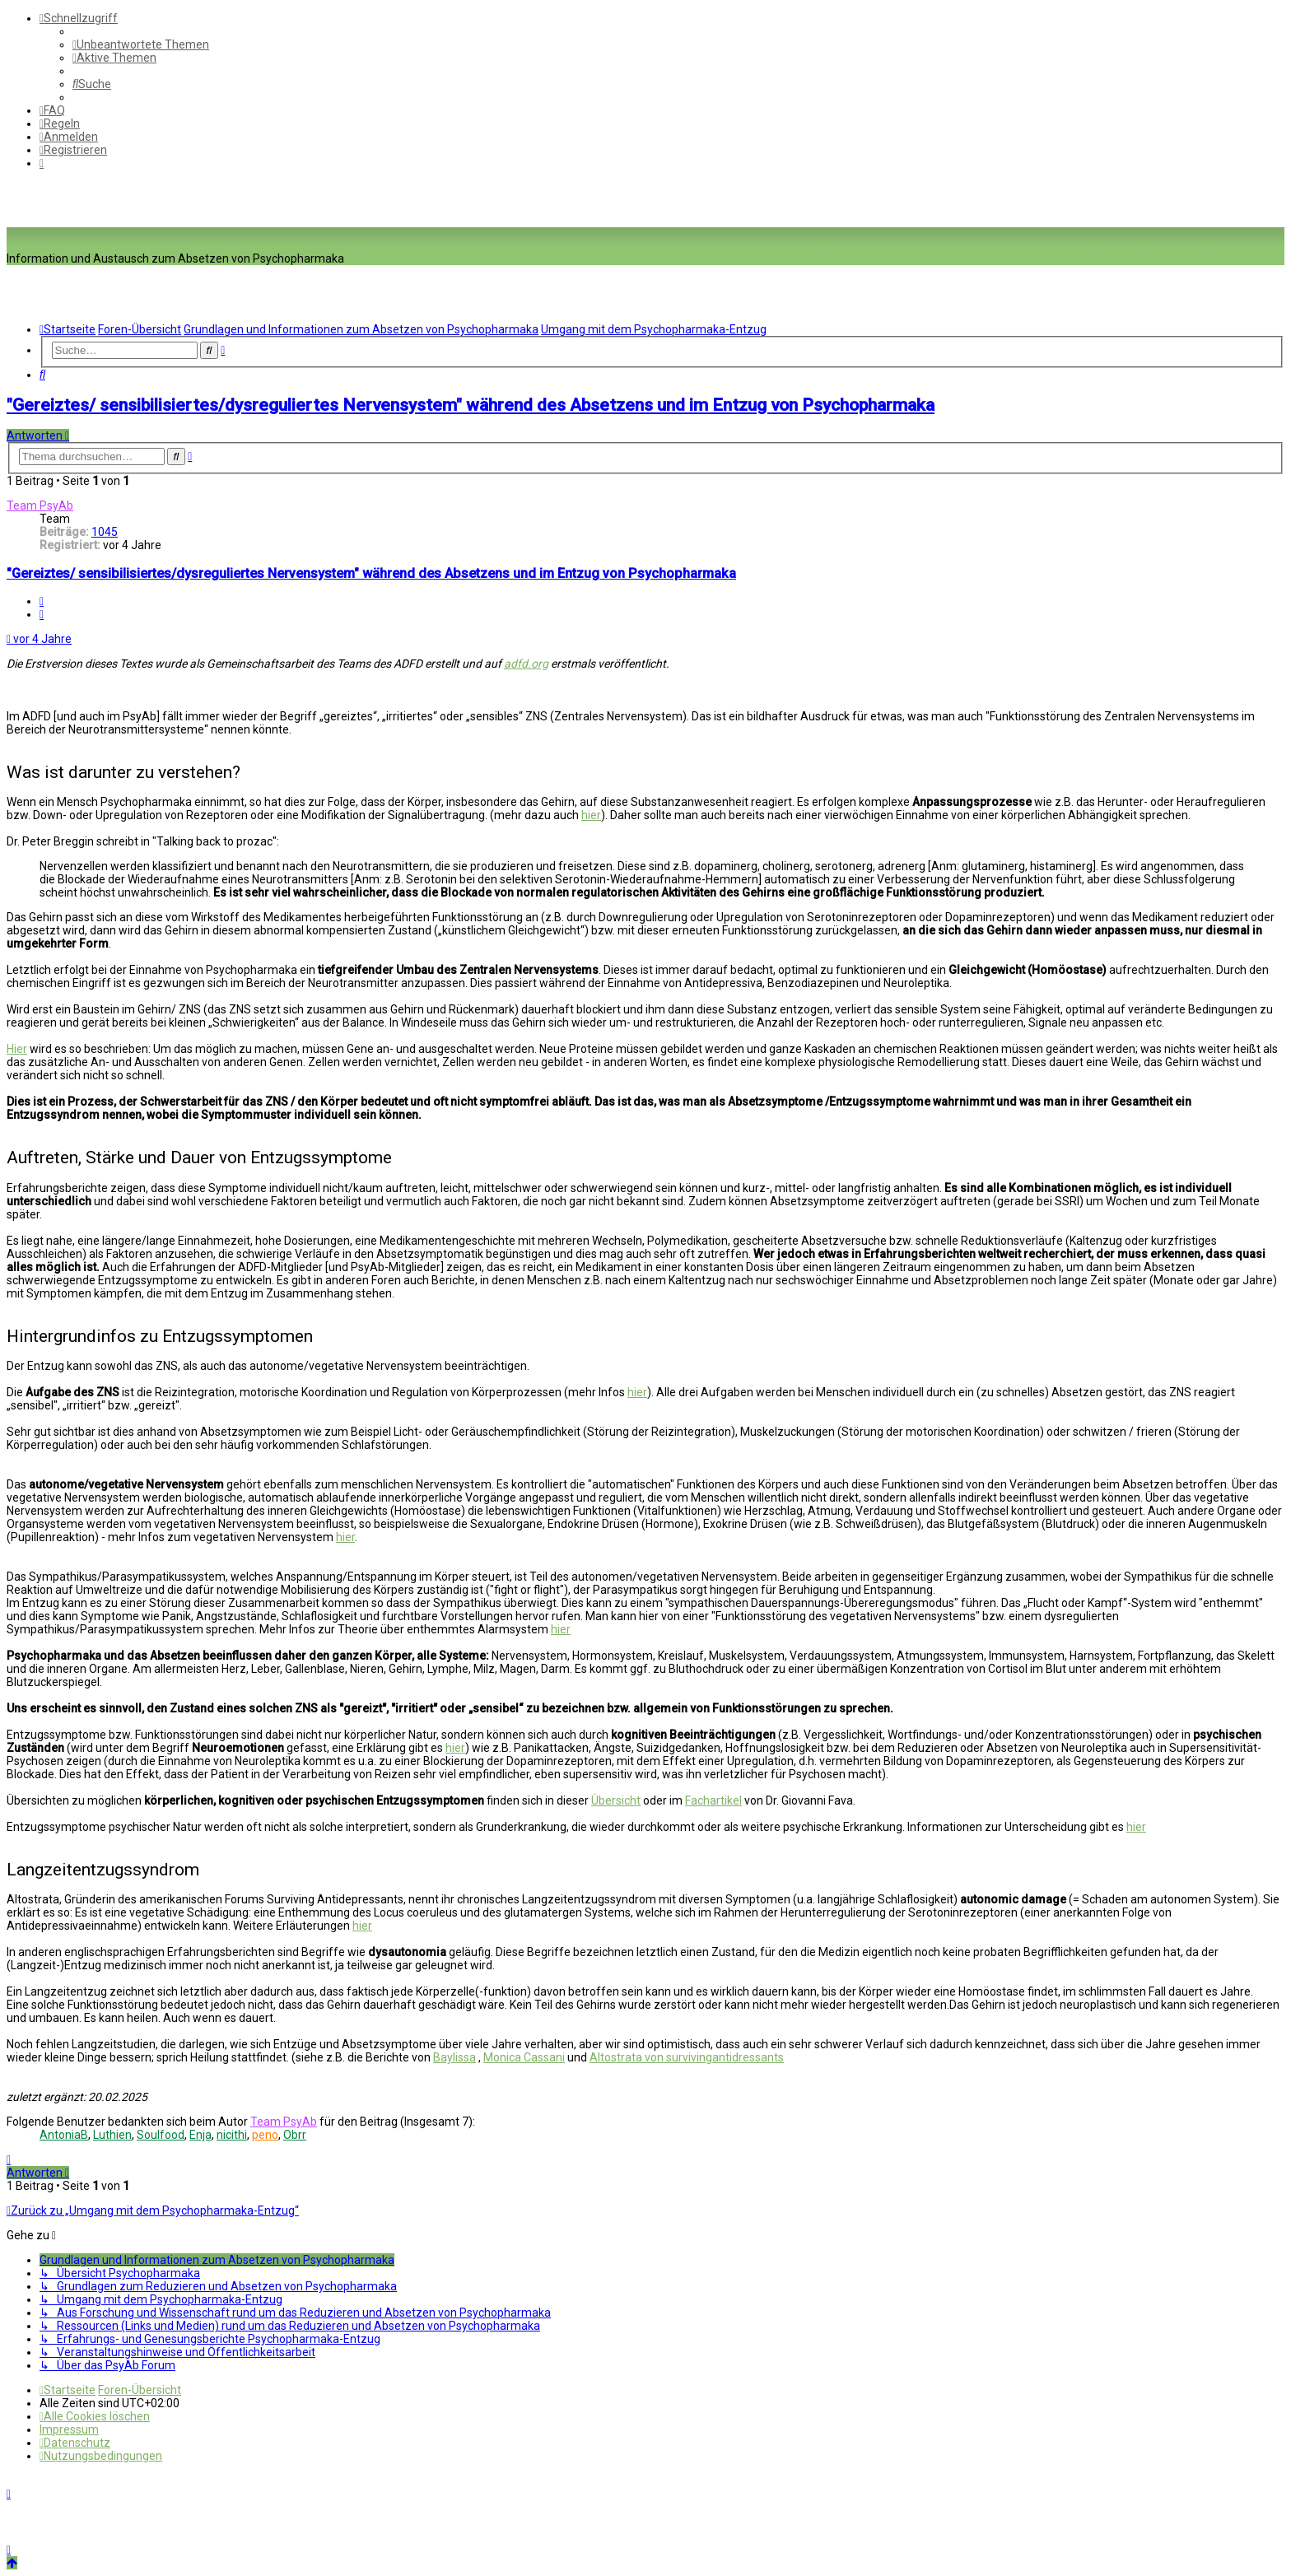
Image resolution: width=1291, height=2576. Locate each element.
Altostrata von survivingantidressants (687, 2057)
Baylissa (454, 2057)
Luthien (112, 2134)
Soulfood (160, 2134)
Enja (200, 2134)
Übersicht (616, 1800)
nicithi (232, 2134)
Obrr (294, 2134)
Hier (17, 1048)
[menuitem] (140, 44)
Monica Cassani (524, 2057)
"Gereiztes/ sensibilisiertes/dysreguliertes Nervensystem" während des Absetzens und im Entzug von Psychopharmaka (470, 405)
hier (591, 815)
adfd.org (526, 663)
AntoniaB (64, 2134)
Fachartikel (713, 1800)
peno (265, 2134)
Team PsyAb (40, 505)
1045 (104, 531)
